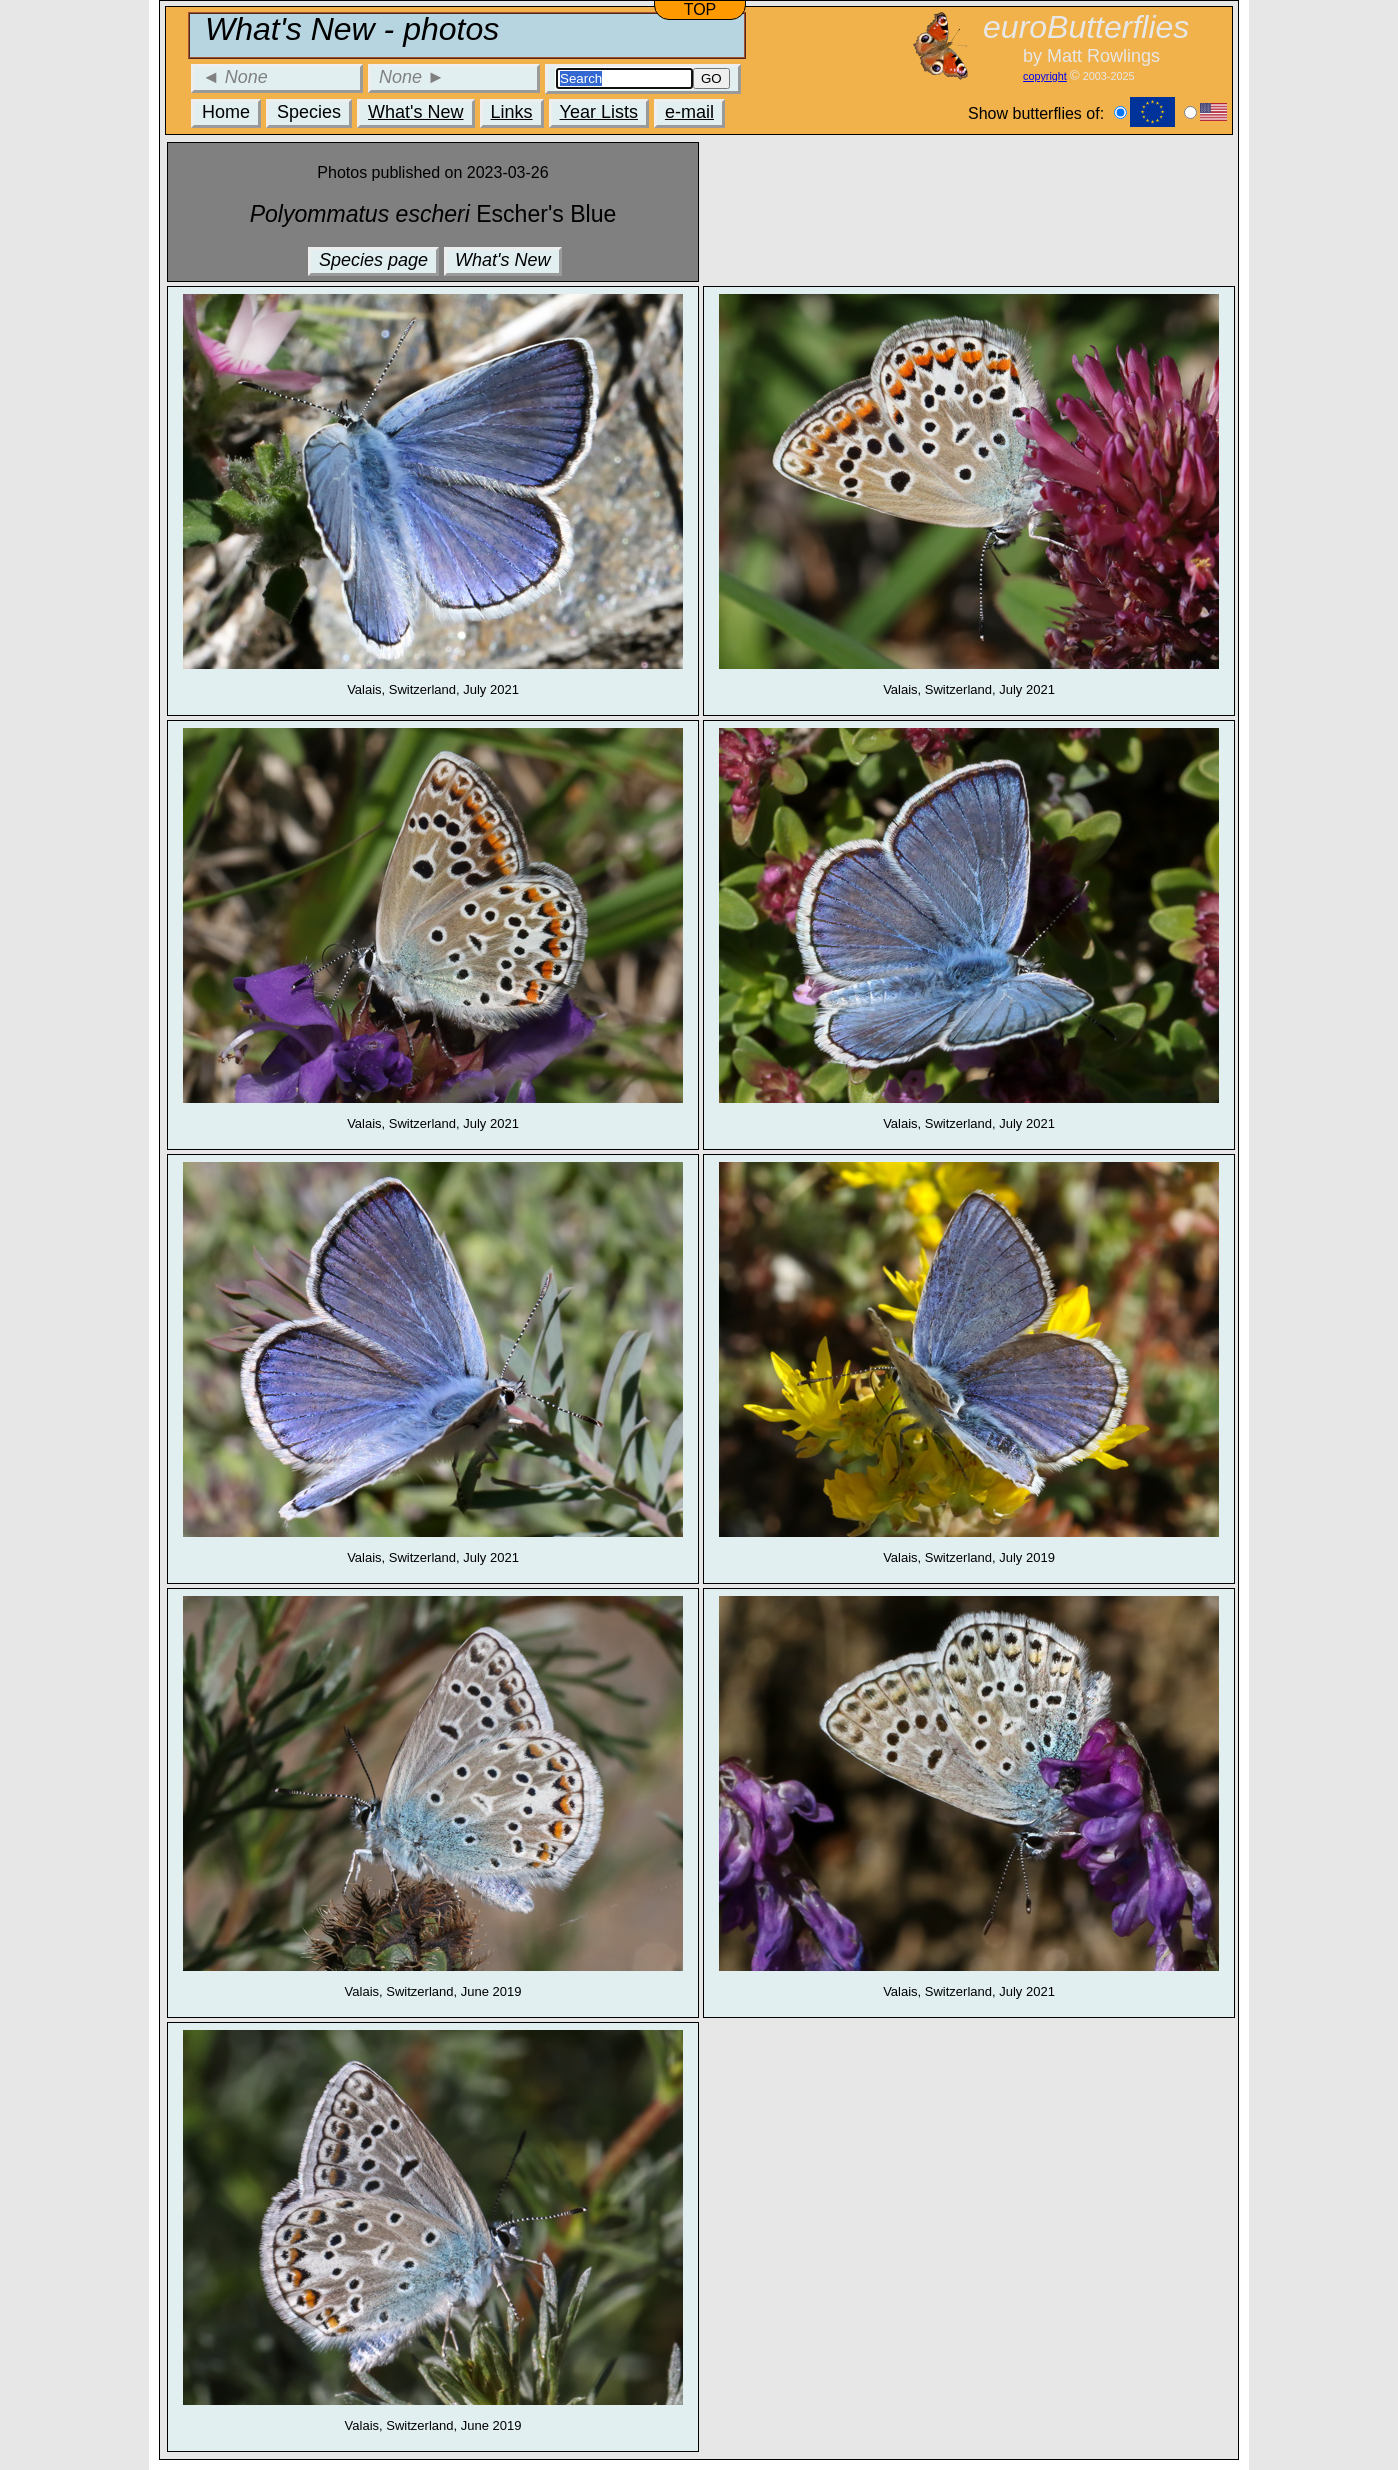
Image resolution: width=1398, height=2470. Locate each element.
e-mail (689, 112)
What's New (415, 112)
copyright (1045, 76)
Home (226, 112)
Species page (373, 260)
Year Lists (599, 112)
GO (711, 78)
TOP (700, 9)
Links (512, 112)
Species (309, 112)
